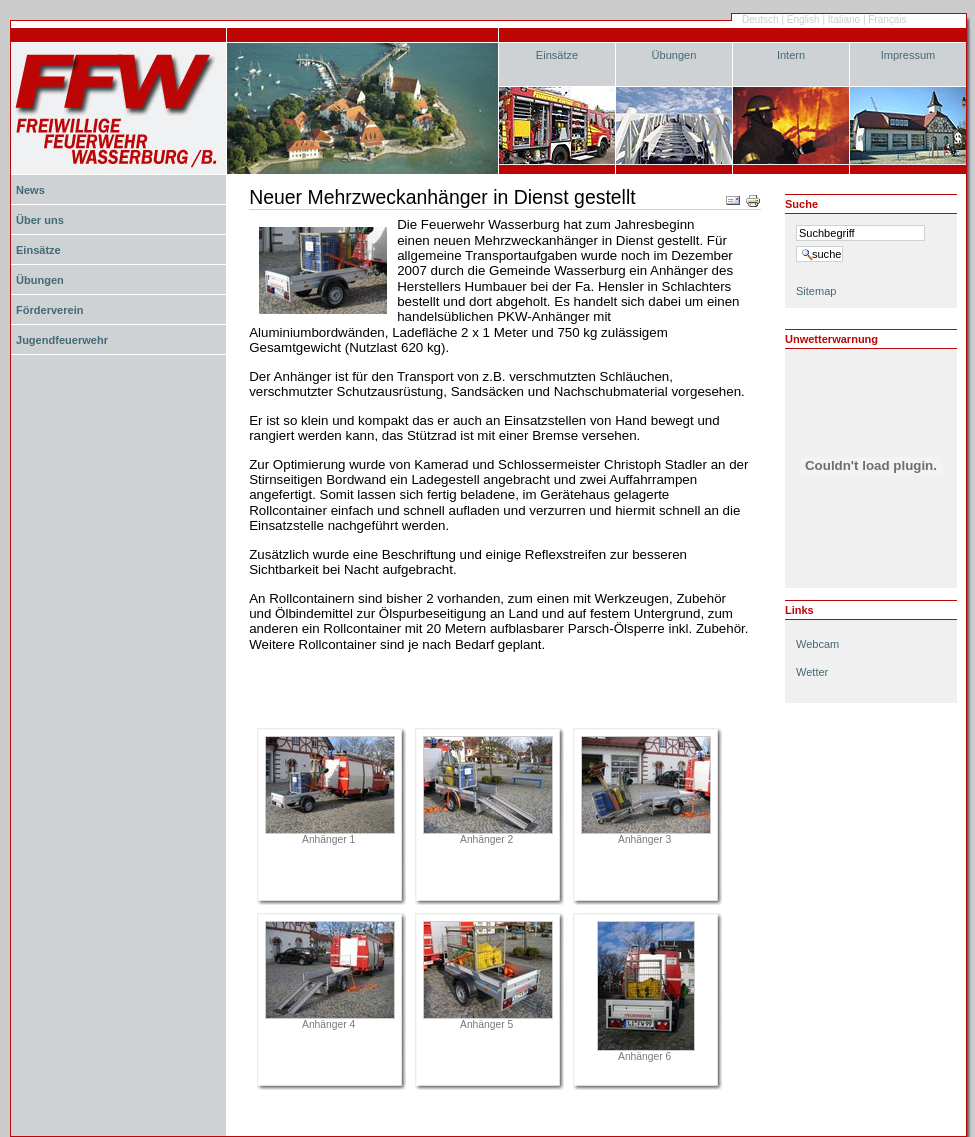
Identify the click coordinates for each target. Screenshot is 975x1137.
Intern (791, 55)
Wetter (812, 672)
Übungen (674, 55)
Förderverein (49, 310)
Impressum (908, 55)
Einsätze (557, 55)
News (30, 190)
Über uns (40, 220)
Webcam (817, 644)
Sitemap (816, 291)
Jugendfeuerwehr (62, 340)
